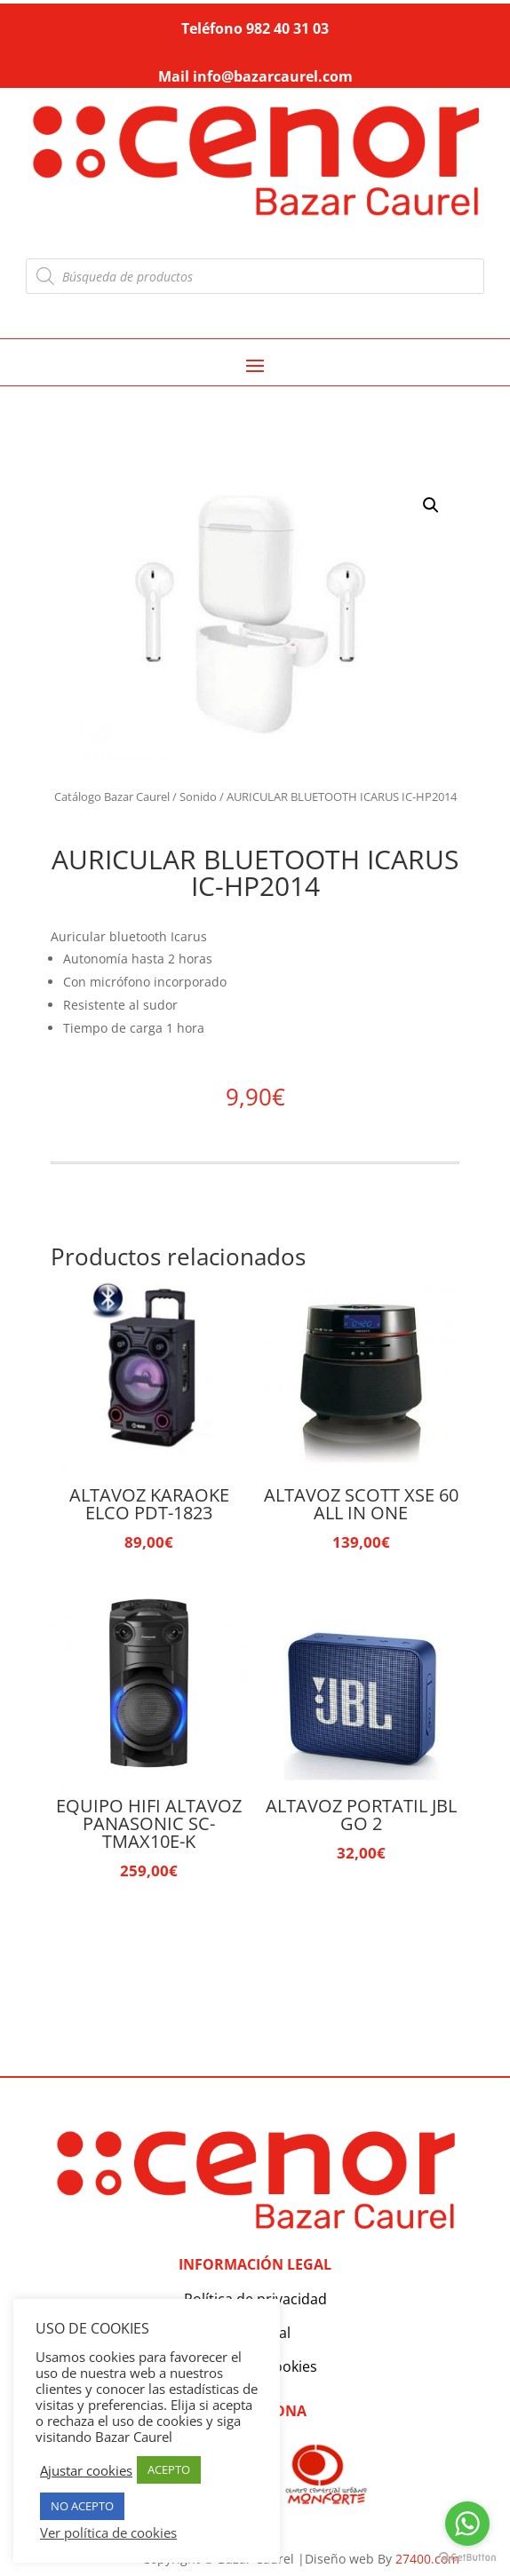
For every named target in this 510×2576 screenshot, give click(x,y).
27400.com (427, 2558)
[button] (431, 505)
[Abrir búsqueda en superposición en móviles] (255, 276)
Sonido (198, 797)
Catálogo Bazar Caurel (112, 797)
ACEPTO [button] (168, 2469)
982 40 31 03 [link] (287, 28)
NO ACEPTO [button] (82, 2506)
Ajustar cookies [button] (86, 2470)
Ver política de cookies (108, 2532)
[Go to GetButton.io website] (467, 2558)
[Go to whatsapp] (467, 2523)
